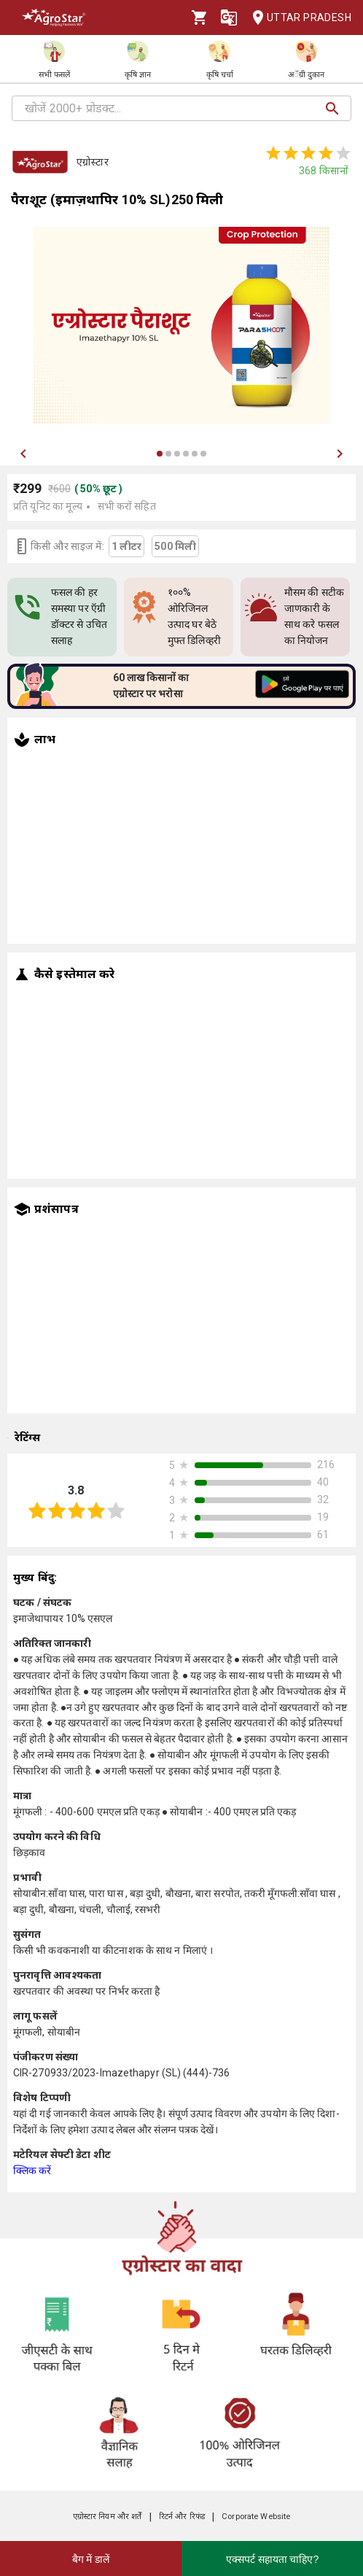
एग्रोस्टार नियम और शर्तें (107, 2516)
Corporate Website (256, 2516)
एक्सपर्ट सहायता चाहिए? (272, 2559)
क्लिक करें (32, 2170)
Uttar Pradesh (297, 17)
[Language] (228, 17)
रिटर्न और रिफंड (182, 2516)
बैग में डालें (91, 2559)
